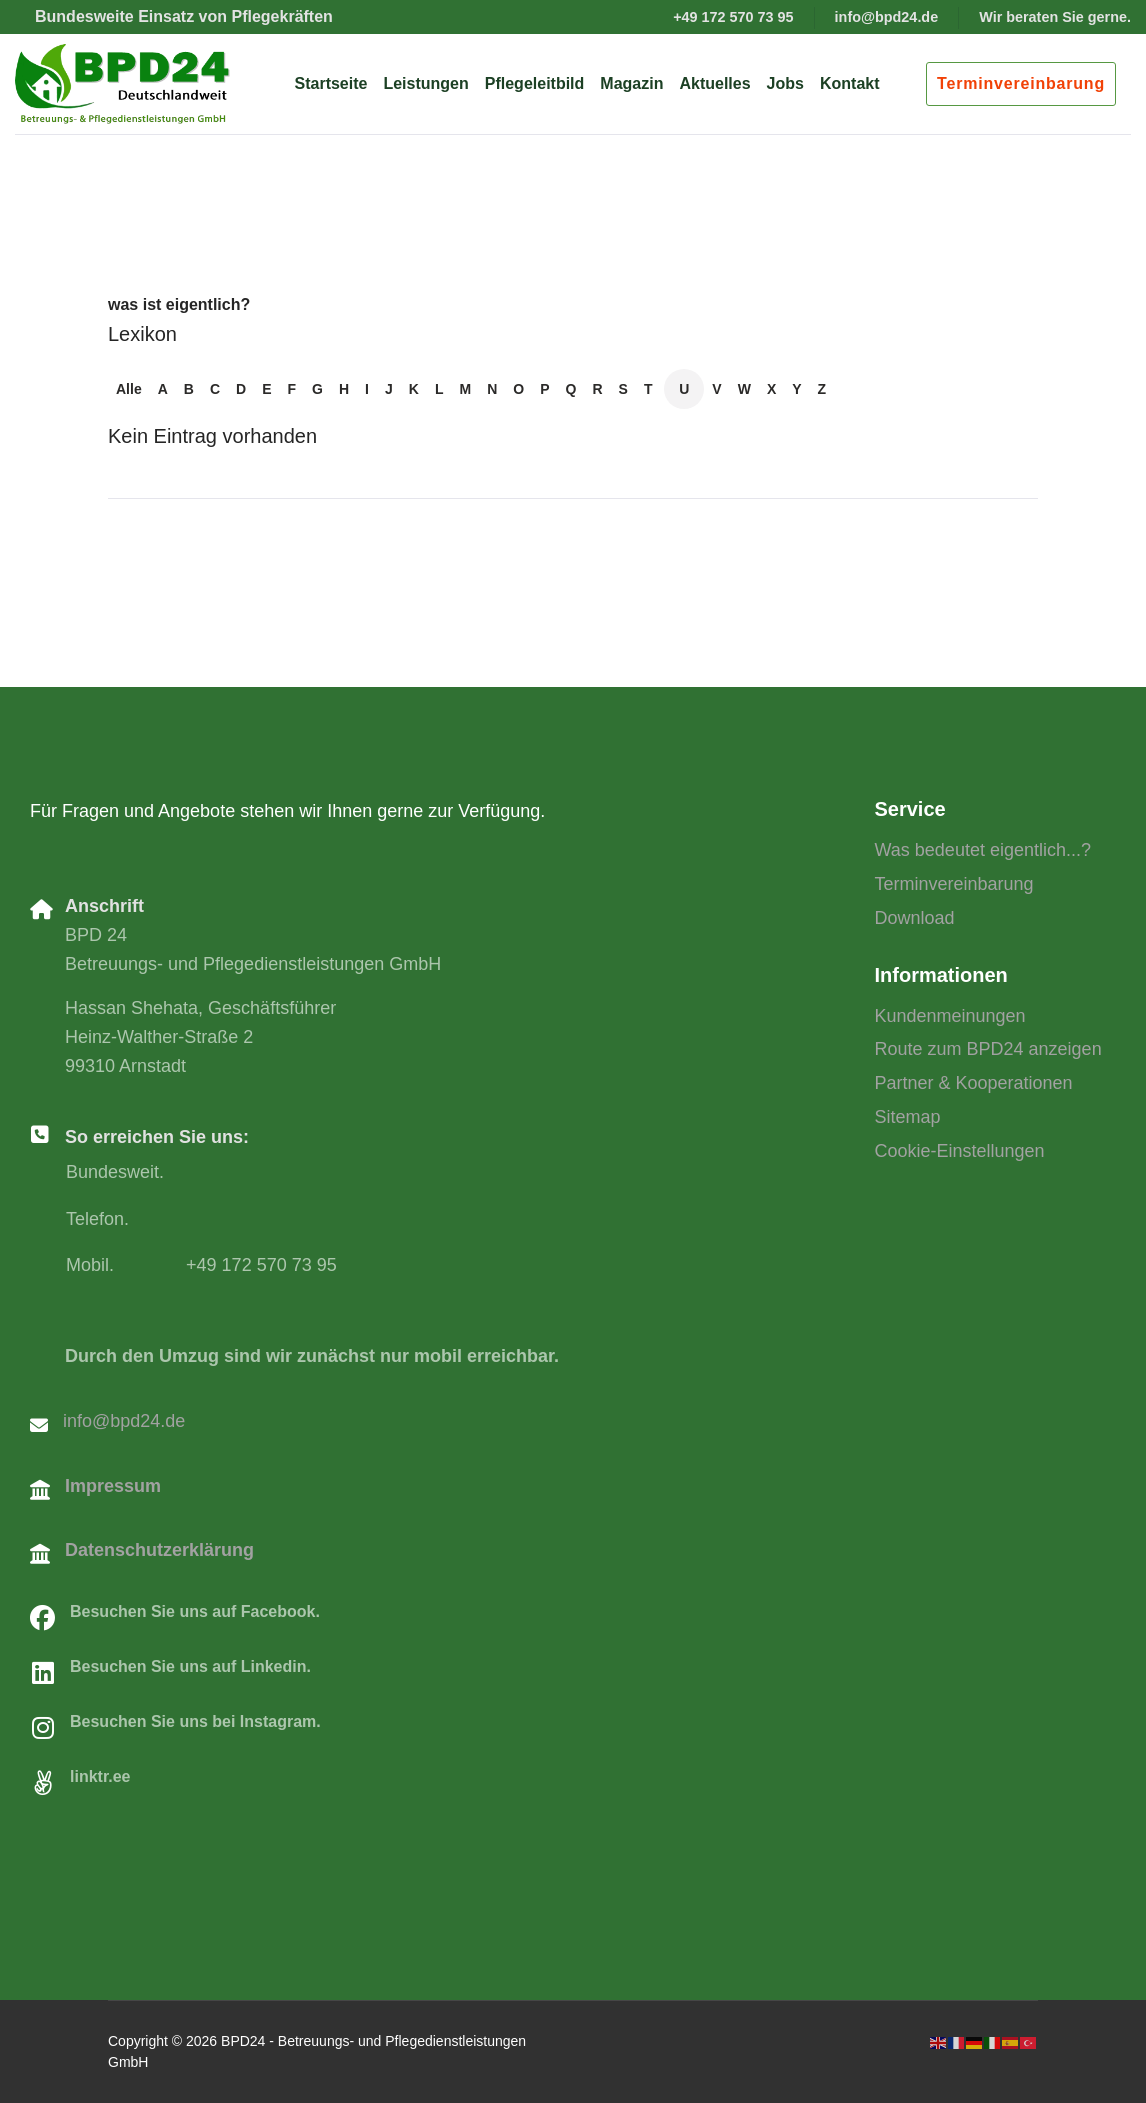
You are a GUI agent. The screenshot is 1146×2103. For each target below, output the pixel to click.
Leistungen (425, 83)
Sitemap (908, 1117)
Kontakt (850, 83)
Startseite (331, 83)
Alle (129, 389)
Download (915, 918)
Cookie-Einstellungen (960, 1151)
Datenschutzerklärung (159, 1550)
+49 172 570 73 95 (733, 17)
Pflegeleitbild (535, 83)
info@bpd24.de (887, 17)
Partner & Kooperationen (974, 1083)
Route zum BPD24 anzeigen (988, 1049)
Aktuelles (714, 83)
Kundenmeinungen (950, 1016)
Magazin (631, 83)
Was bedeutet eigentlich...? (983, 850)
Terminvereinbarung (1021, 83)
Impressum (113, 1486)
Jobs (785, 83)
